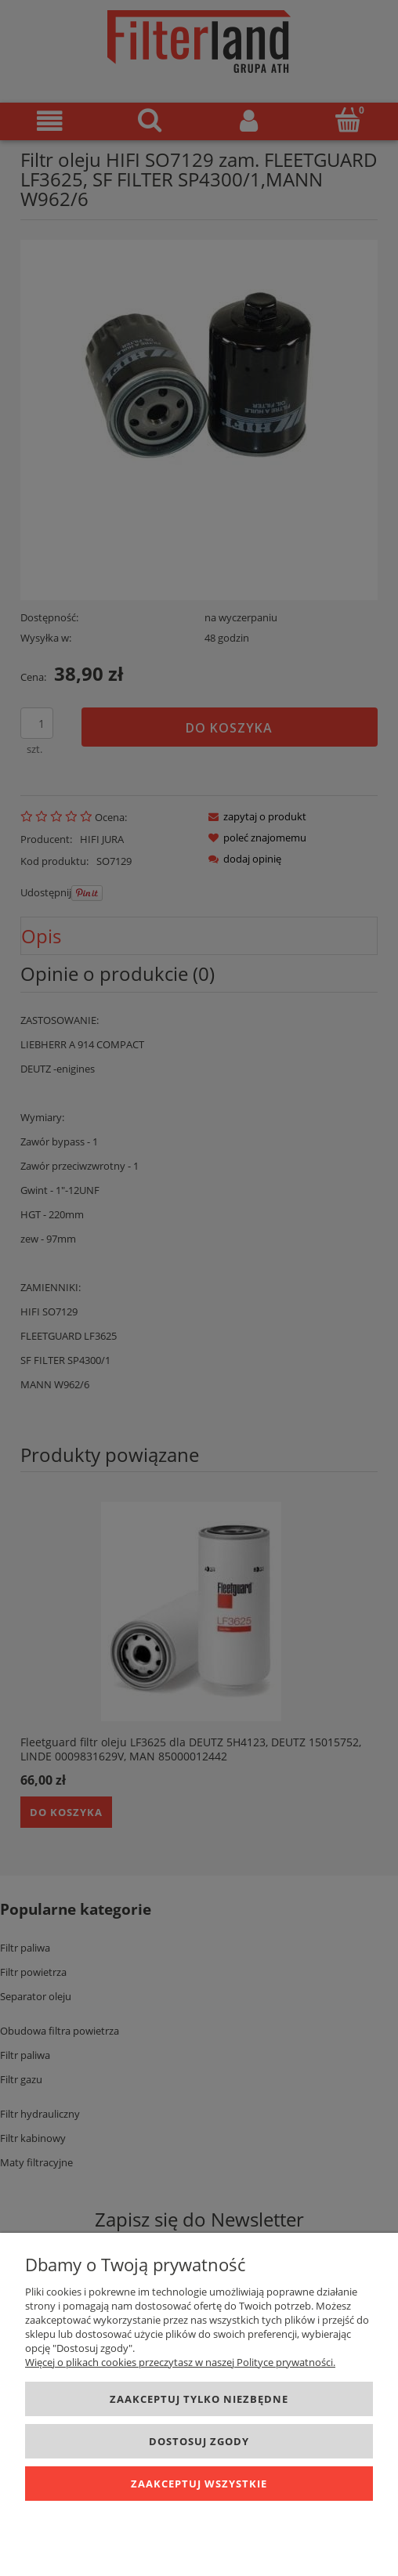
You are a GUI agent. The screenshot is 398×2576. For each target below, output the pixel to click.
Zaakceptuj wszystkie (199, 2484)
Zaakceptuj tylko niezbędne (199, 2399)
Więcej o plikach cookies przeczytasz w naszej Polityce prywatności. (180, 2362)
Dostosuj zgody (199, 2441)
